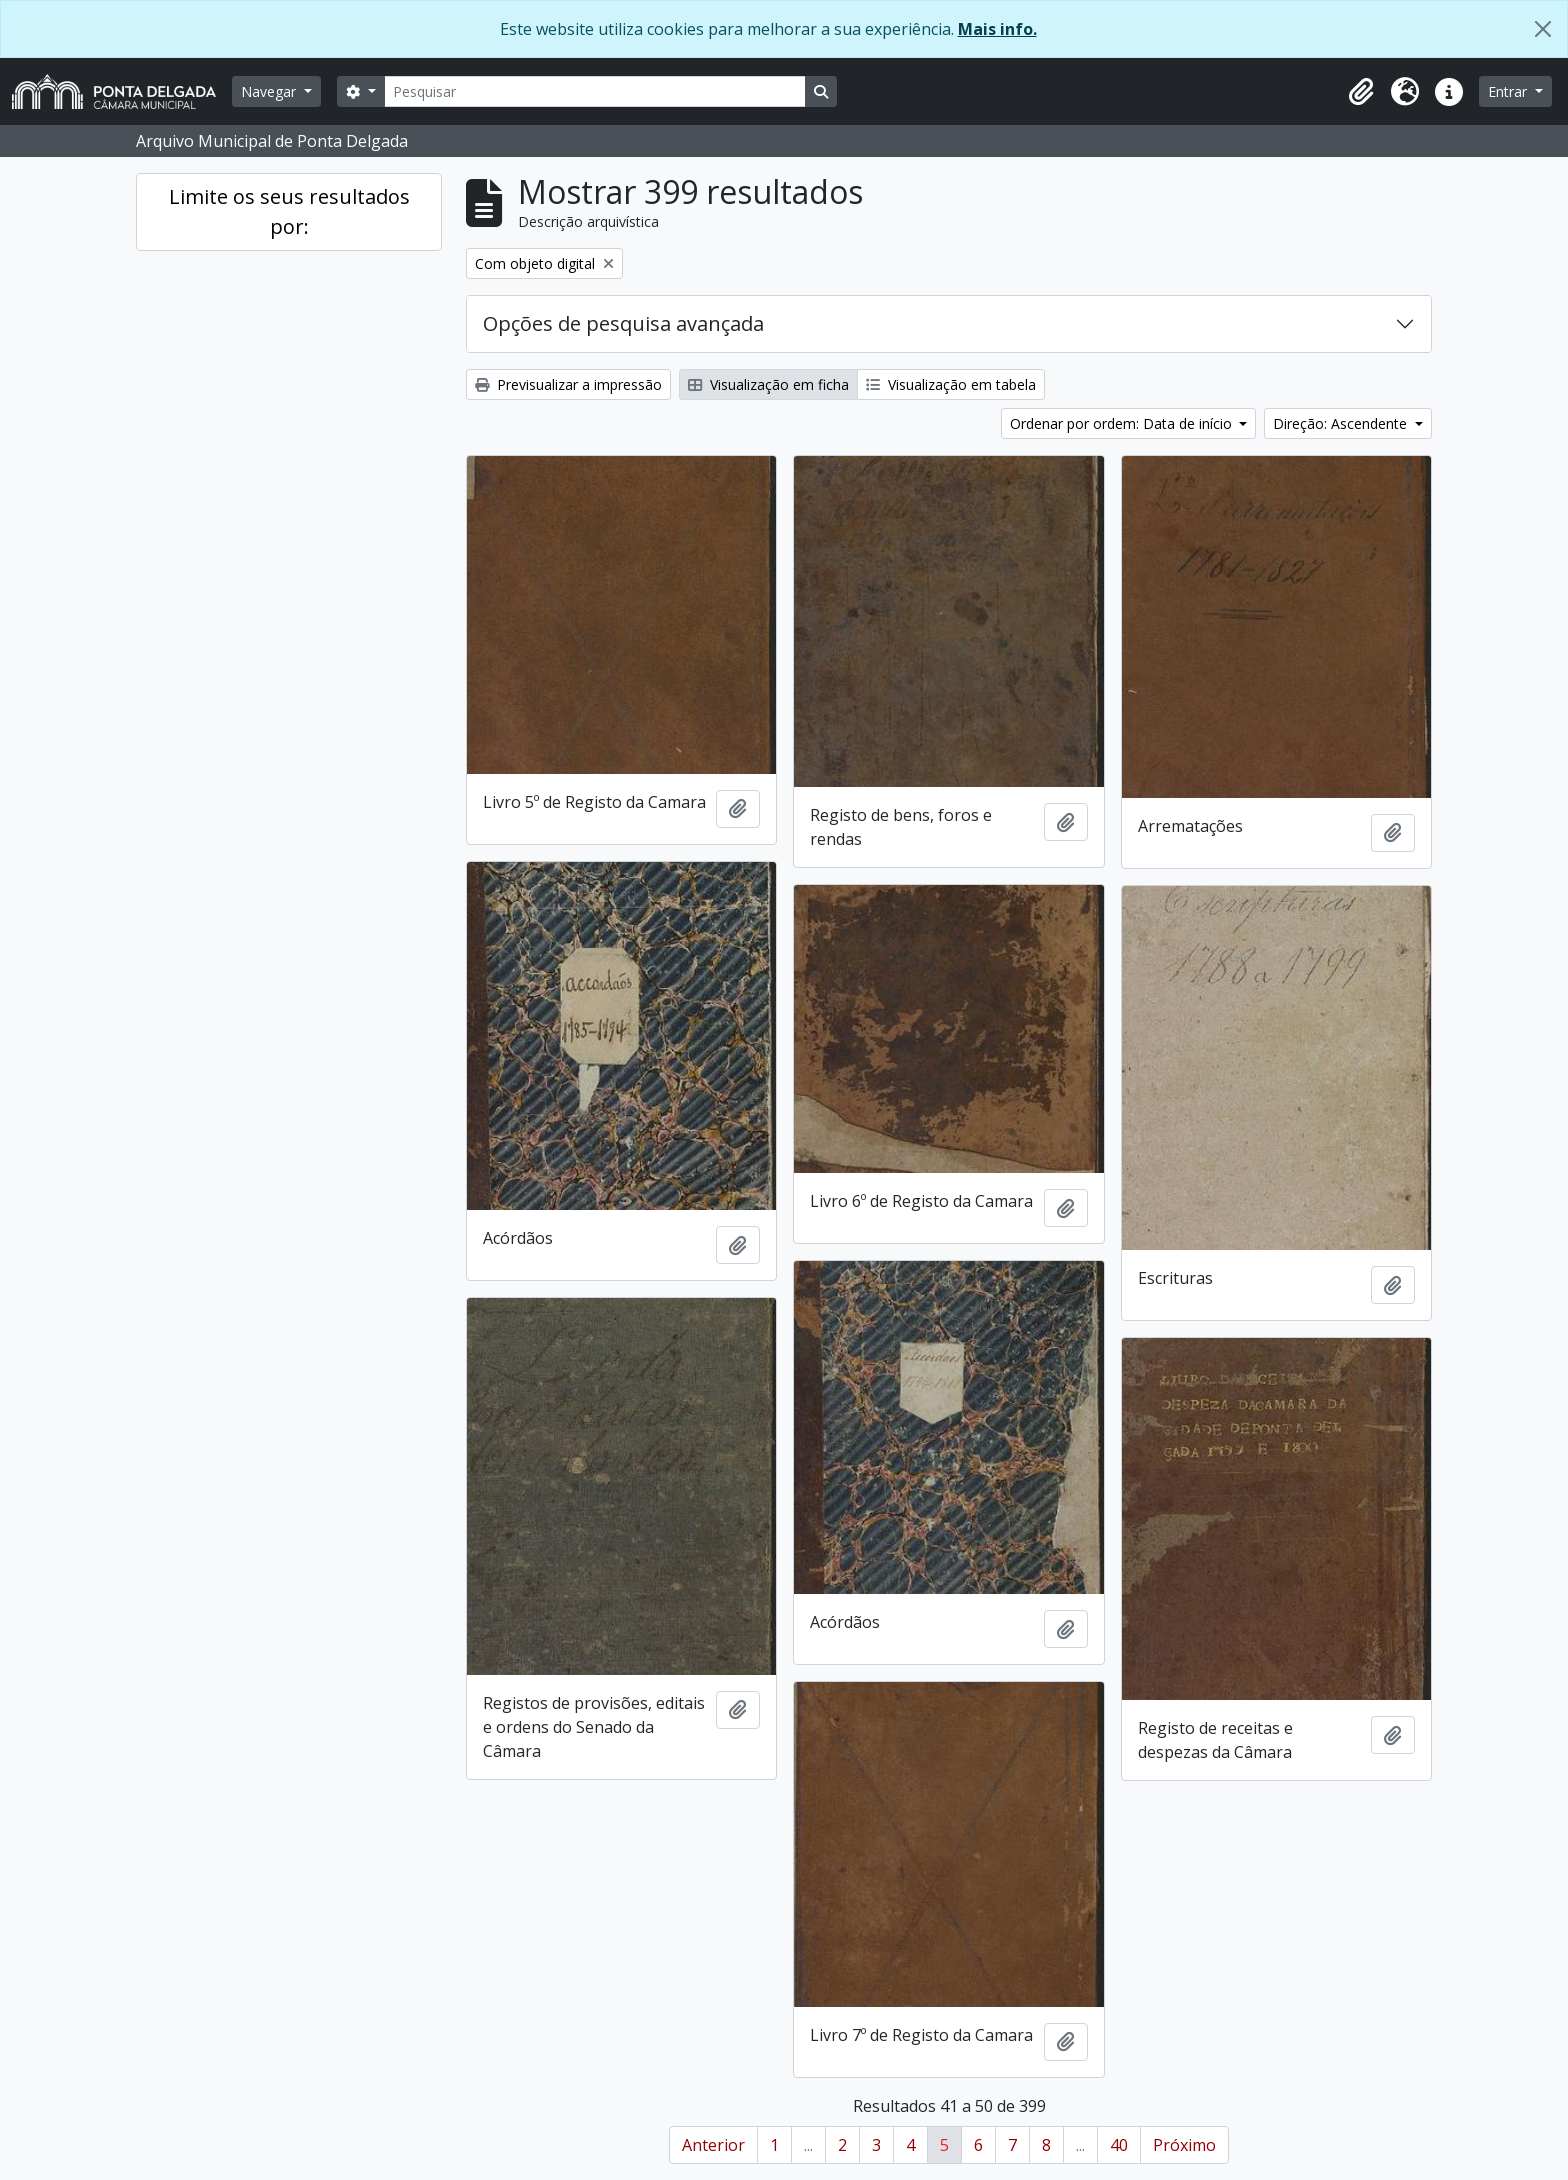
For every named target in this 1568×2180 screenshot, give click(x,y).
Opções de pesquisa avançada (623, 323)
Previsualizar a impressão (568, 384)
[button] (1361, 92)
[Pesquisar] (595, 91)
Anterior (713, 2145)
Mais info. (997, 29)
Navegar (270, 91)
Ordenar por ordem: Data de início (1123, 423)
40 (1119, 2145)
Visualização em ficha (768, 384)
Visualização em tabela (951, 384)
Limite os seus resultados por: (289, 211)
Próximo (1184, 2145)
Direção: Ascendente (1342, 423)
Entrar (1509, 91)
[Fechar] (1543, 29)
